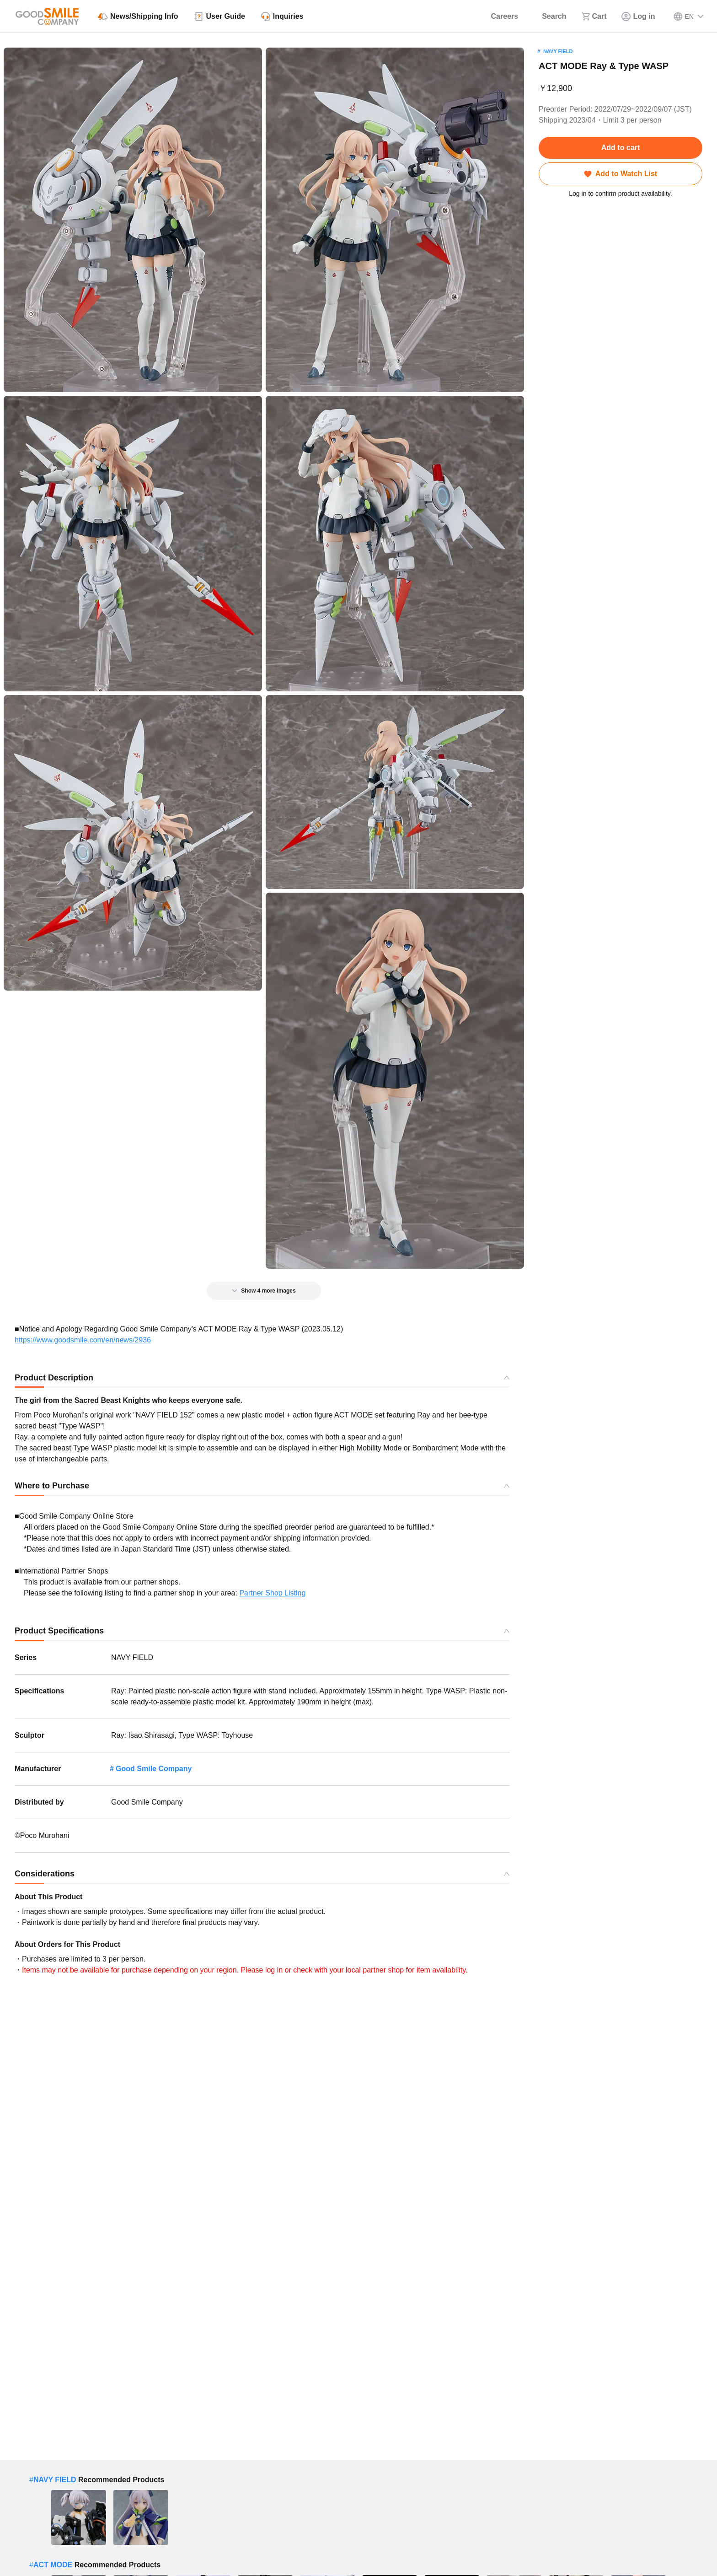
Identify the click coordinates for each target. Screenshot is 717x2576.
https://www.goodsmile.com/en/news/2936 (83, 1340)
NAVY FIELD (558, 51)
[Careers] (499, 16)
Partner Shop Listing (272, 1593)
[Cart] (594, 16)
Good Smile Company (154, 1769)
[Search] (549, 16)
